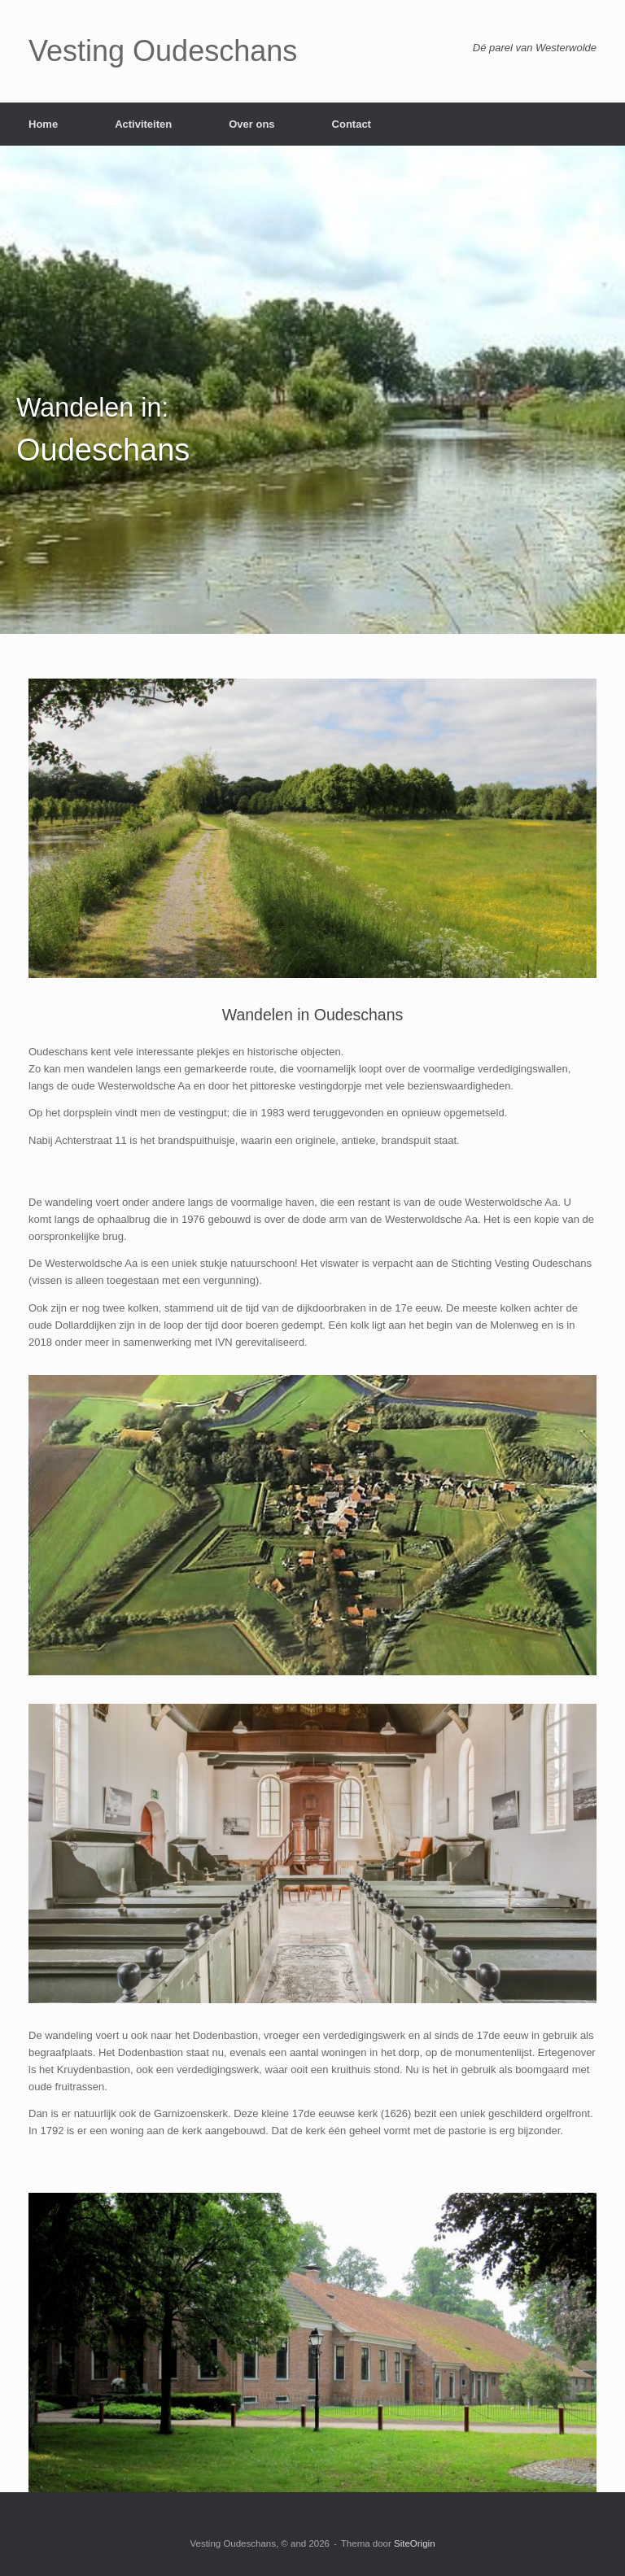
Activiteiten (143, 124)
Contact (351, 124)
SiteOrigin (414, 2543)
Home (43, 124)
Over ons (251, 124)
